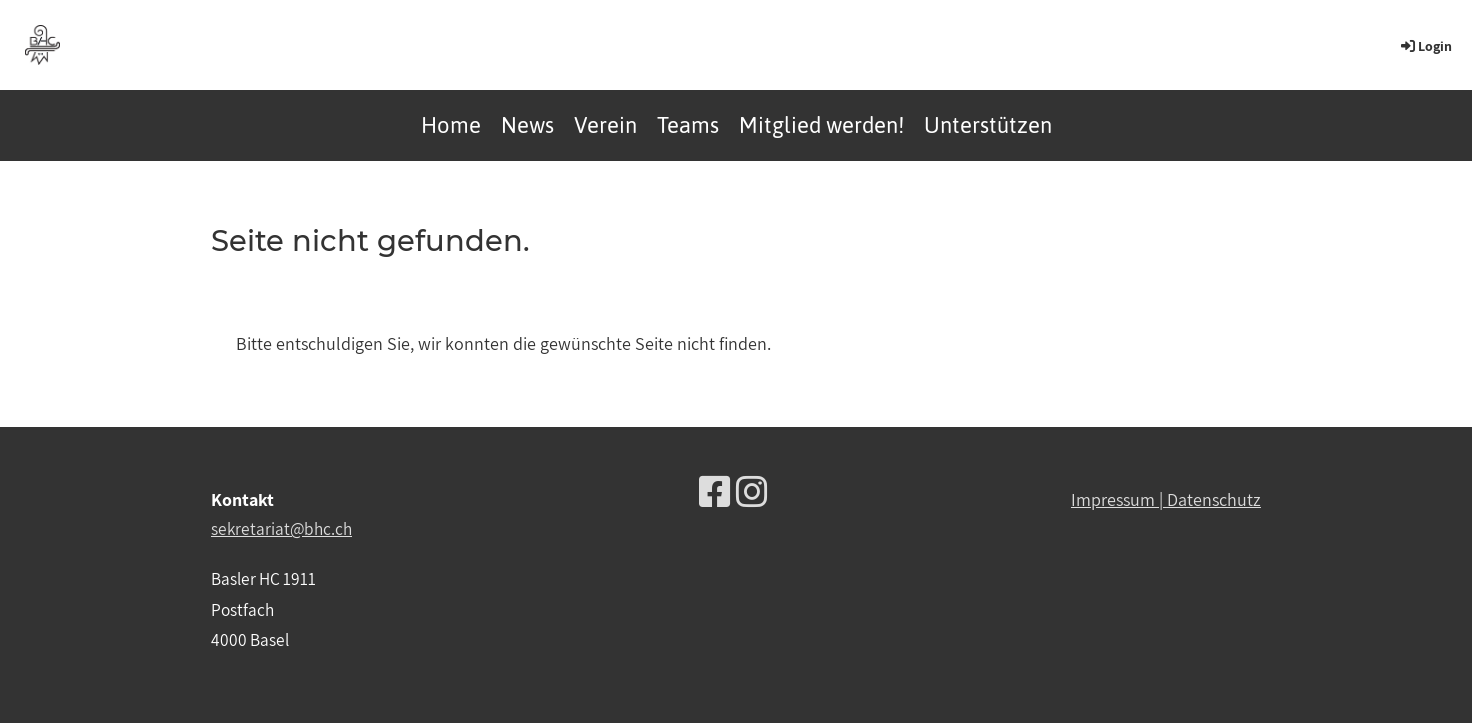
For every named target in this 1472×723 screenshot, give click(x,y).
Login (1425, 46)
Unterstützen (988, 125)
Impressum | (1119, 499)
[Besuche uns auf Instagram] (752, 491)
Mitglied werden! (821, 125)
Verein (605, 125)
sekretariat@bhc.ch (281, 528)
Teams (688, 125)
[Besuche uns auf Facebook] (715, 491)
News (527, 125)
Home (451, 125)
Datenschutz (1214, 499)
